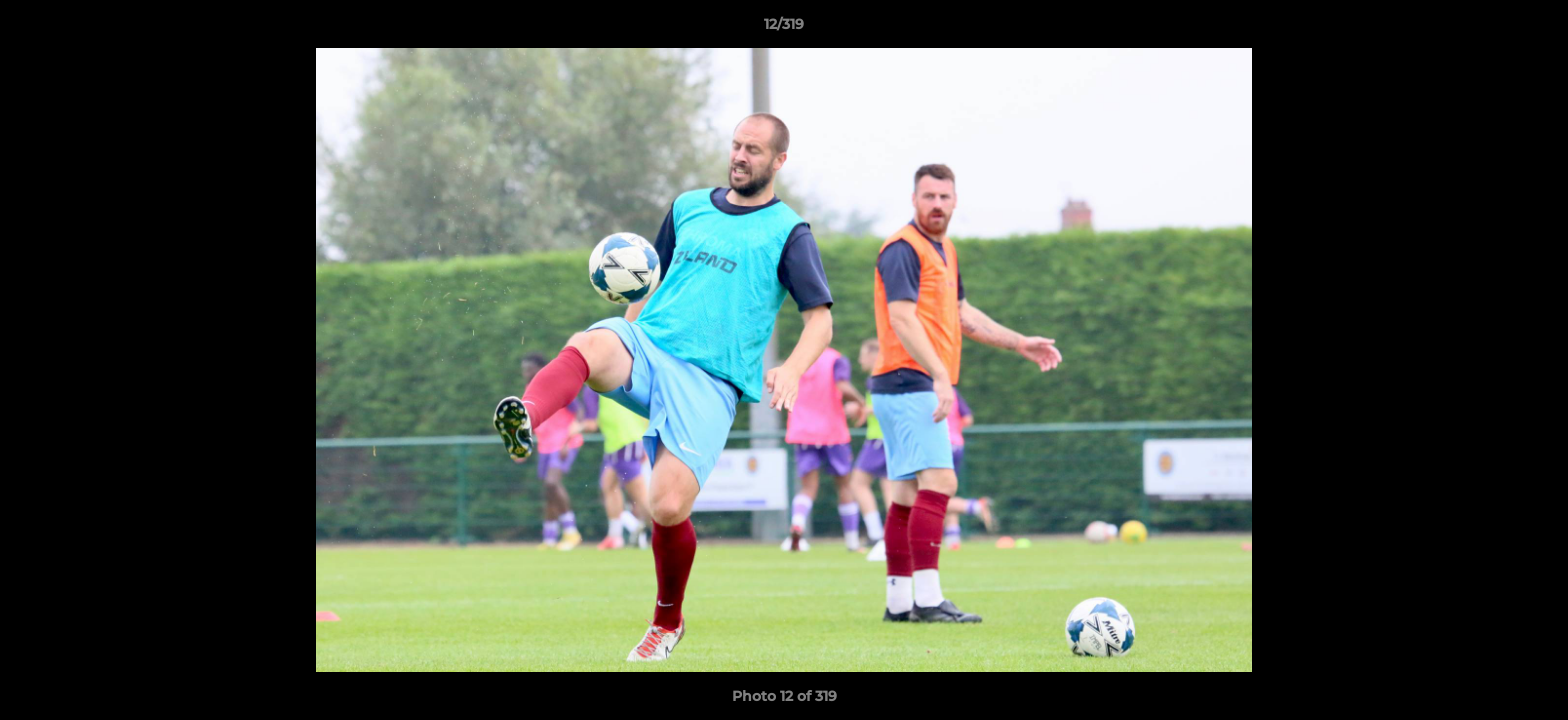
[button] (1532, 29)
